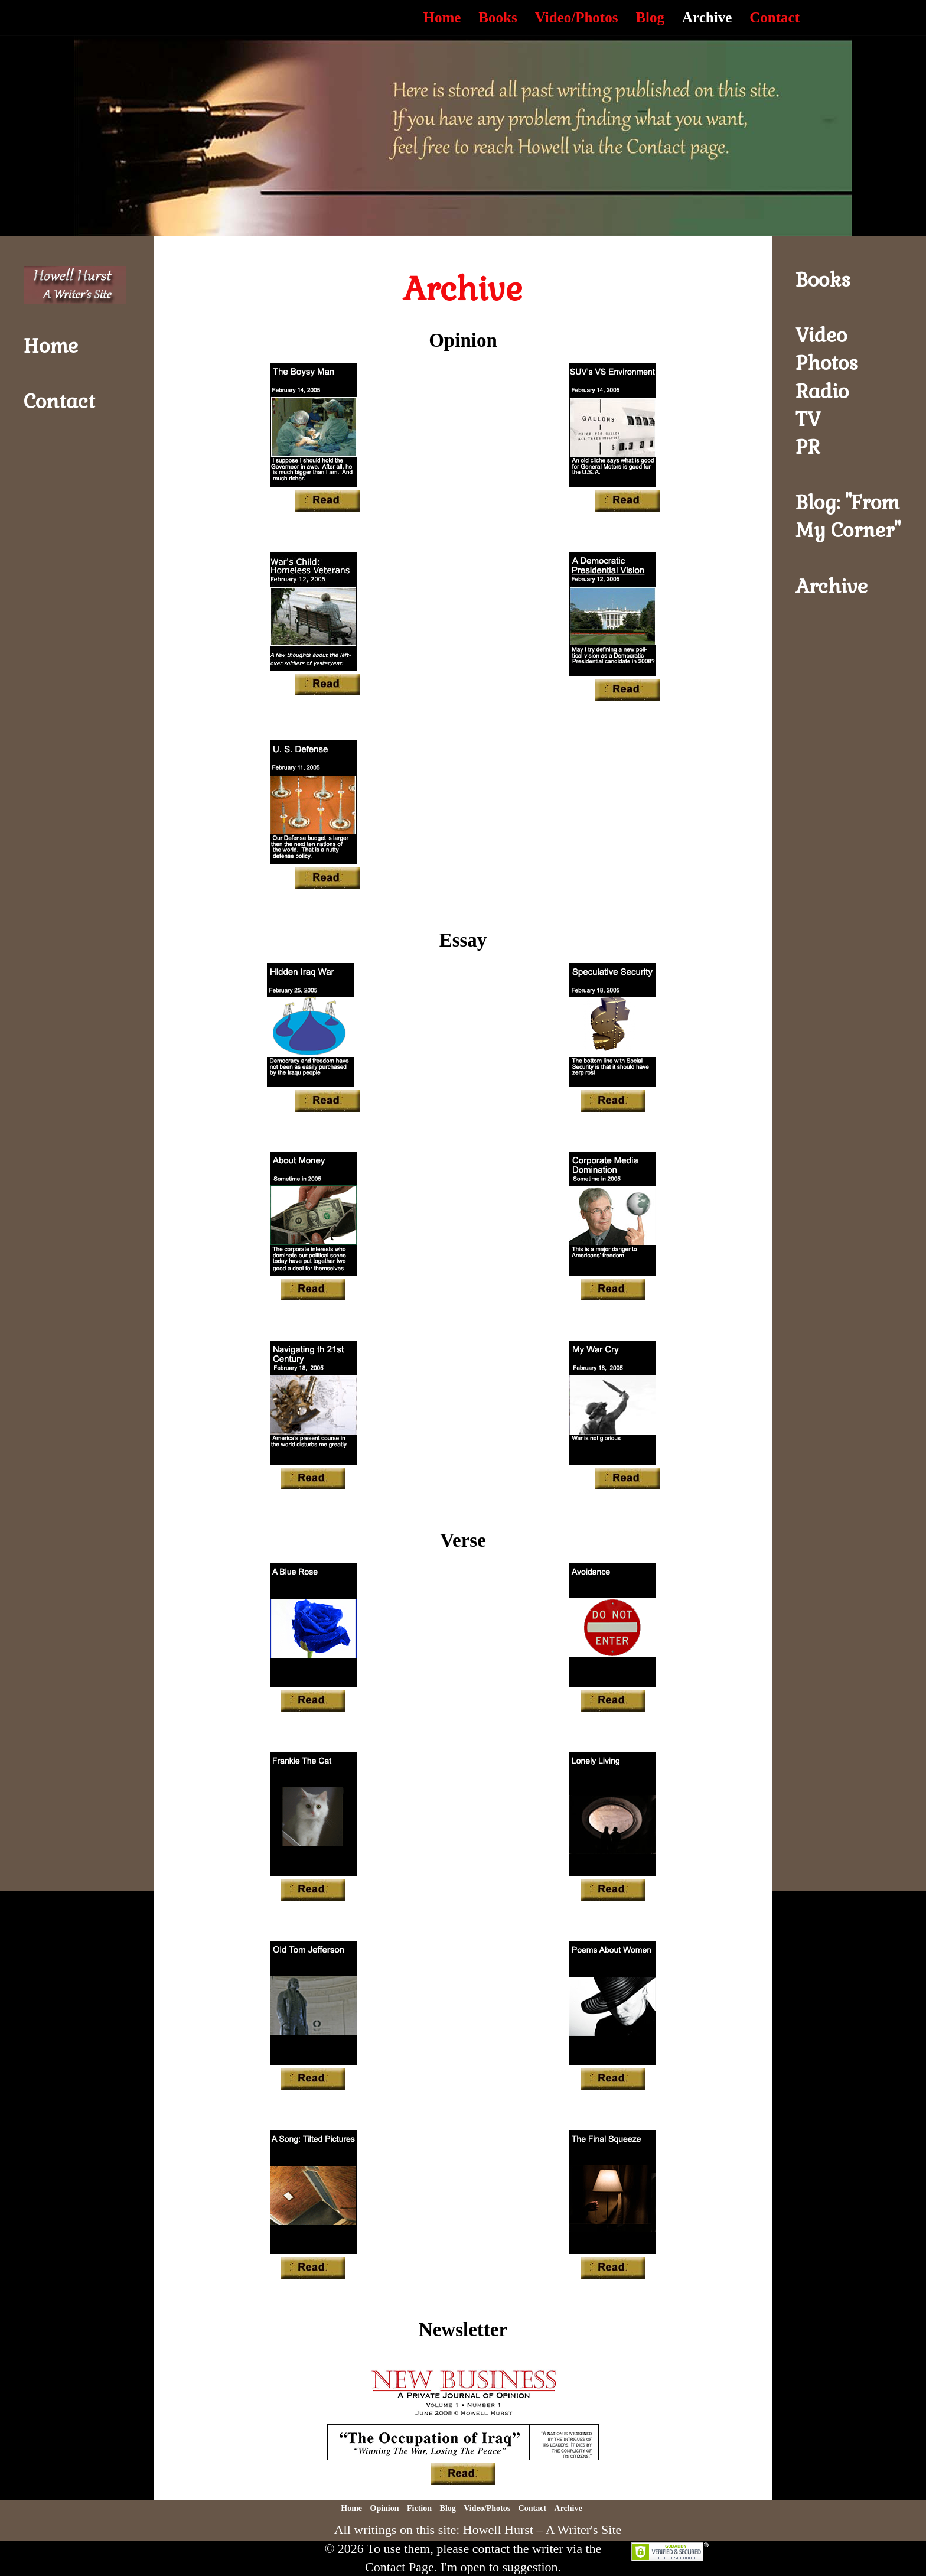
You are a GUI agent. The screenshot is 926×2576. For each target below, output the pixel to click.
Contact (774, 17)
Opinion (384, 2508)
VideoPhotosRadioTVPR (826, 391)
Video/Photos (576, 17)
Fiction (419, 2508)
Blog (649, 17)
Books (497, 17)
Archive (707, 17)
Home (442, 17)
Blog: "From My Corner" (848, 516)
